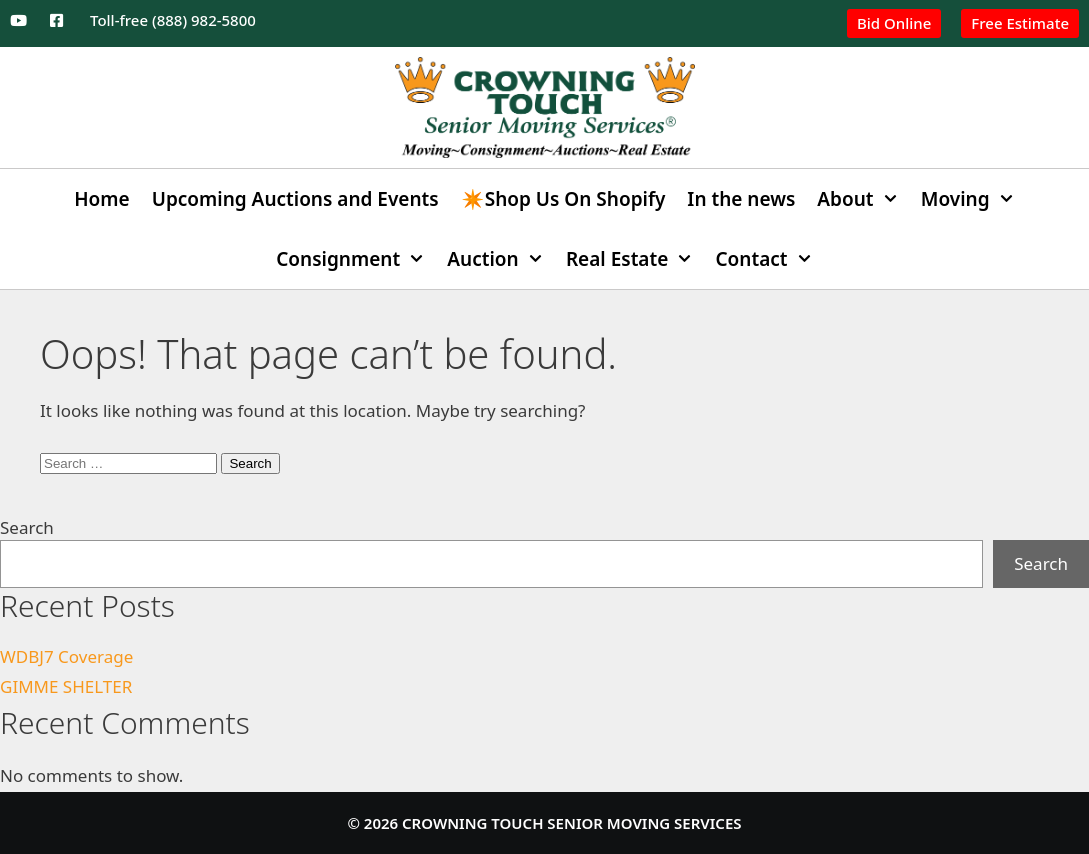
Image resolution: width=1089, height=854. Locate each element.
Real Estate (635, 259)
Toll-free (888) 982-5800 (173, 20)
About (863, 199)
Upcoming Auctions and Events (295, 199)
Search (27, 527)
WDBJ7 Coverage (66, 656)
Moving (973, 199)
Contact (770, 259)
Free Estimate (1020, 23)
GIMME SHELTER (66, 686)
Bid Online (894, 23)
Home (101, 199)
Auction (501, 259)
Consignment (356, 259)
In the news (741, 199)
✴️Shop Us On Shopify (563, 199)
